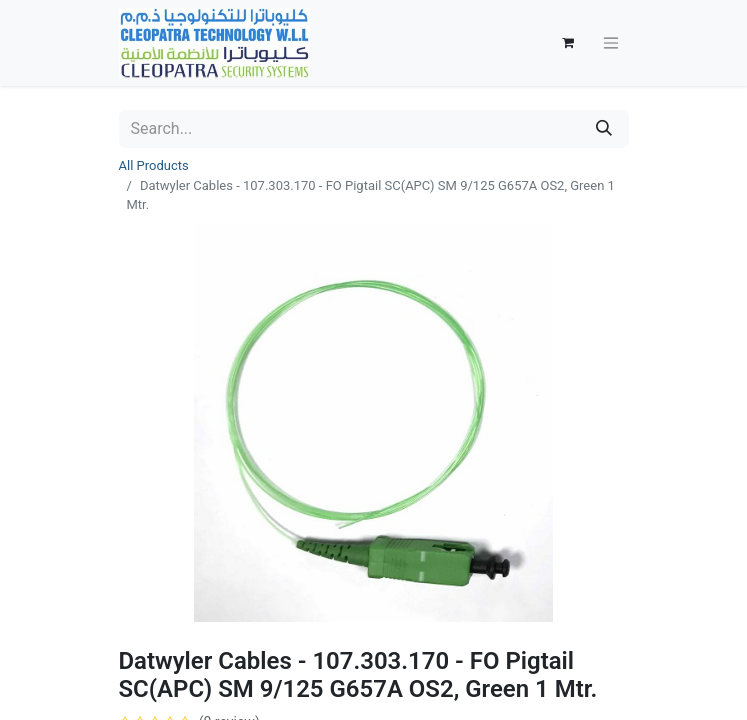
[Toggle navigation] (611, 43)
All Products (154, 165)
